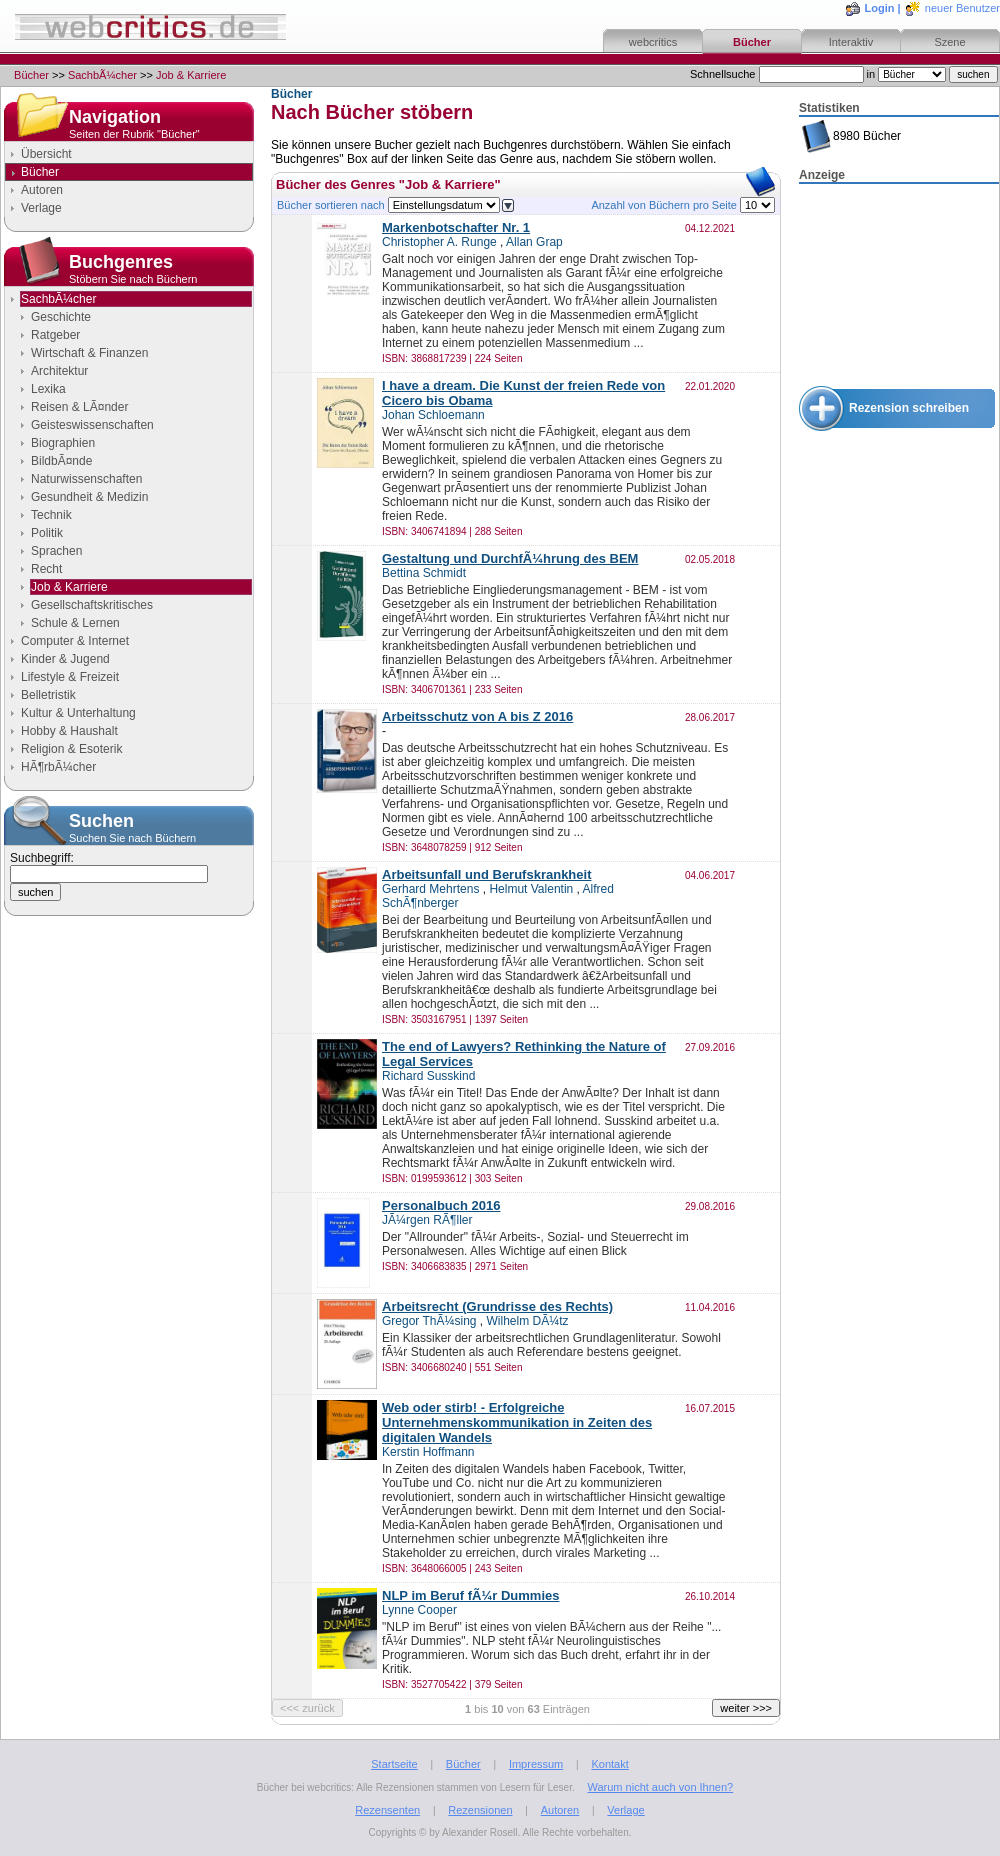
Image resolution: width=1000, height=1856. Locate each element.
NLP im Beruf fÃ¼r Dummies (470, 1595)
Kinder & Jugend (65, 659)
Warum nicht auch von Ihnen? (660, 1787)
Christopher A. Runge (439, 242)
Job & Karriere (191, 75)
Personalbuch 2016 (441, 1205)
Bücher (752, 42)
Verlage (41, 208)
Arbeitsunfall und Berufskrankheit (486, 874)
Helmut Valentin (531, 889)
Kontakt (609, 1764)
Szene (949, 42)
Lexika (48, 389)
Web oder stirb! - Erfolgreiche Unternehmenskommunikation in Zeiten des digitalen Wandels (517, 1422)
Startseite (394, 1764)
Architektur (59, 371)
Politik (47, 533)
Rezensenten (387, 1810)
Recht (46, 569)
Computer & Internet (75, 641)
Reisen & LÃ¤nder (79, 407)
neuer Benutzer (962, 8)
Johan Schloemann (433, 415)
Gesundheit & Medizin (89, 497)
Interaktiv (851, 42)
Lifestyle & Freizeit (70, 677)
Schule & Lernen (75, 623)
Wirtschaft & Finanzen (89, 353)
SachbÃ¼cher (102, 75)
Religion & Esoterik (71, 749)
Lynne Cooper (419, 1610)
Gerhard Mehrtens (430, 889)
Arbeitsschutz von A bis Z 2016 (477, 716)
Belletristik (48, 695)
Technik (51, 515)
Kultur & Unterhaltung (78, 713)
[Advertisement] (899, 286)
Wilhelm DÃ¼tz (528, 1321)
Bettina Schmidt (424, 573)
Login (880, 8)
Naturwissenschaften (86, 479)
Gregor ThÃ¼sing (429, 1321)
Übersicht (46, 154)
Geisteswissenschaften (92, 425)
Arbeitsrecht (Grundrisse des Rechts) (497, 1306)
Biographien (63, 443)
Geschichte (61, 317)
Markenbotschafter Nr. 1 (456, 227)
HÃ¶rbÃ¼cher (58, 767)
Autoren (42, 190)
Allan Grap (534, 242)
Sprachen (56, 551)
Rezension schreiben (909, 408)
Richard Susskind (428, 1076)
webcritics (653, 42)
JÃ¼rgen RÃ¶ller (427, 1220)
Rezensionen (480, 1810)
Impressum (536, 1764)
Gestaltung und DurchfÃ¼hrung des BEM (510, 558)
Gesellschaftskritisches (92, 605)
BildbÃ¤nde (61, 461)
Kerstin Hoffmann (428, 1452)
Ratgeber (55, 335)
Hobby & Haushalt (69, 731)
